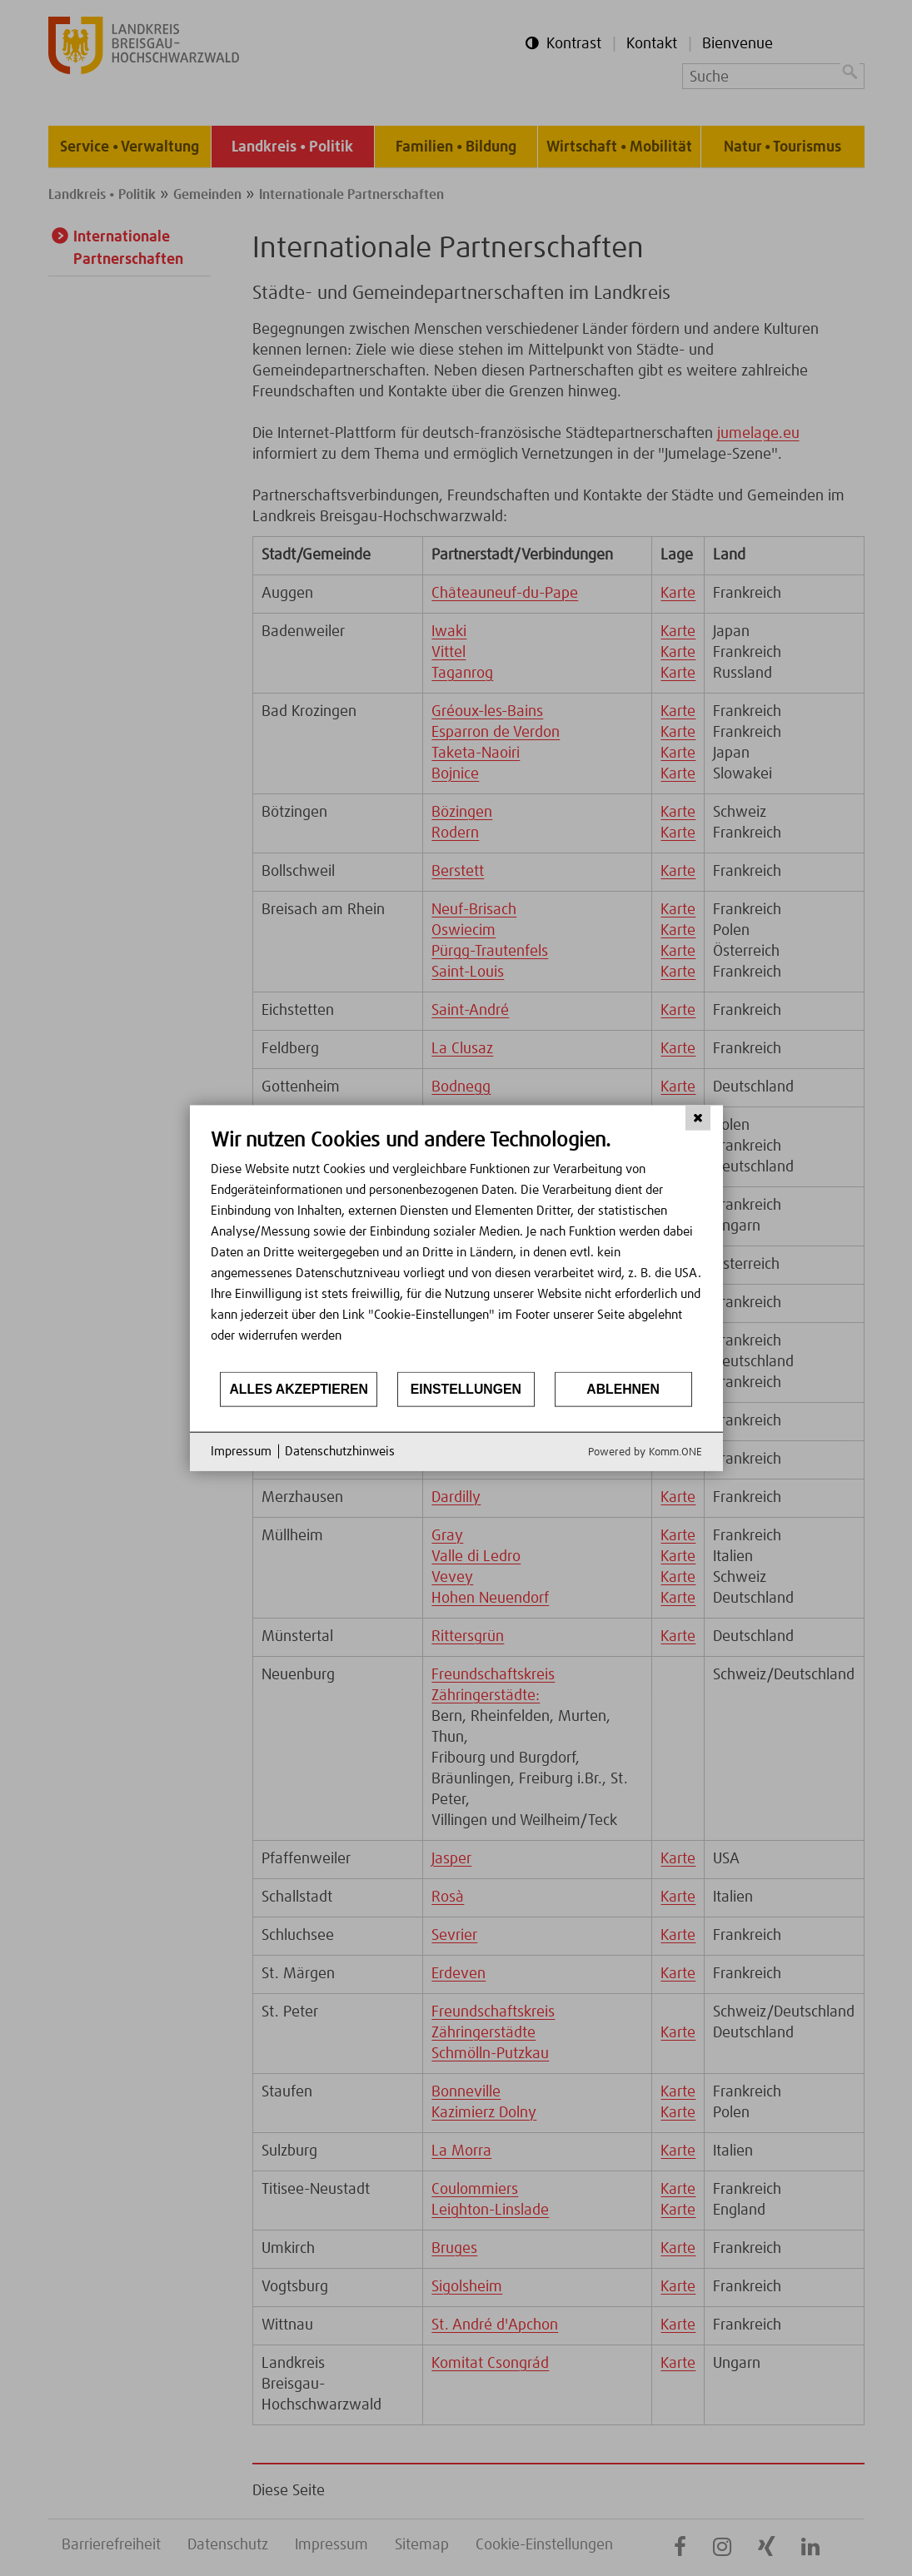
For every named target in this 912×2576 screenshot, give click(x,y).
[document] (456, 1249)
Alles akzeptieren (298, 1389)
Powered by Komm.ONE (645, 1451)
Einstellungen (466, 1389)
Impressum (241, 1451)
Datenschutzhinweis (340, 1451)
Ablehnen (623, 1389)
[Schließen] (697, 1118)
